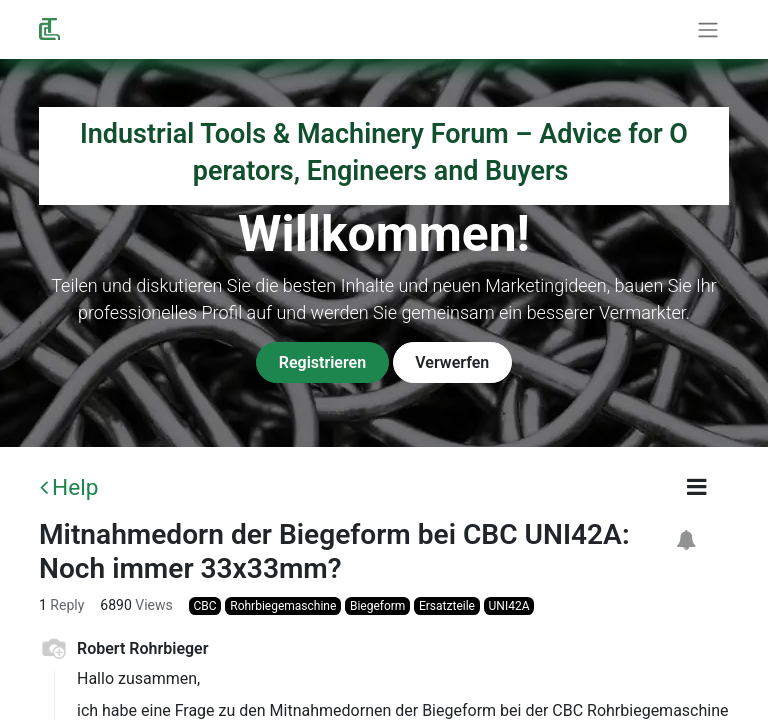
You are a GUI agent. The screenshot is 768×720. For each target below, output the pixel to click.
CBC (205, 606)
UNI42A (509, 606)
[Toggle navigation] (708, 29)
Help (69, 487)
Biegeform (377, 606)
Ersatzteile (447, 606)
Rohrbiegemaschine (283, 606)
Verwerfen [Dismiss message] (452, 362)
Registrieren (322, 362)
